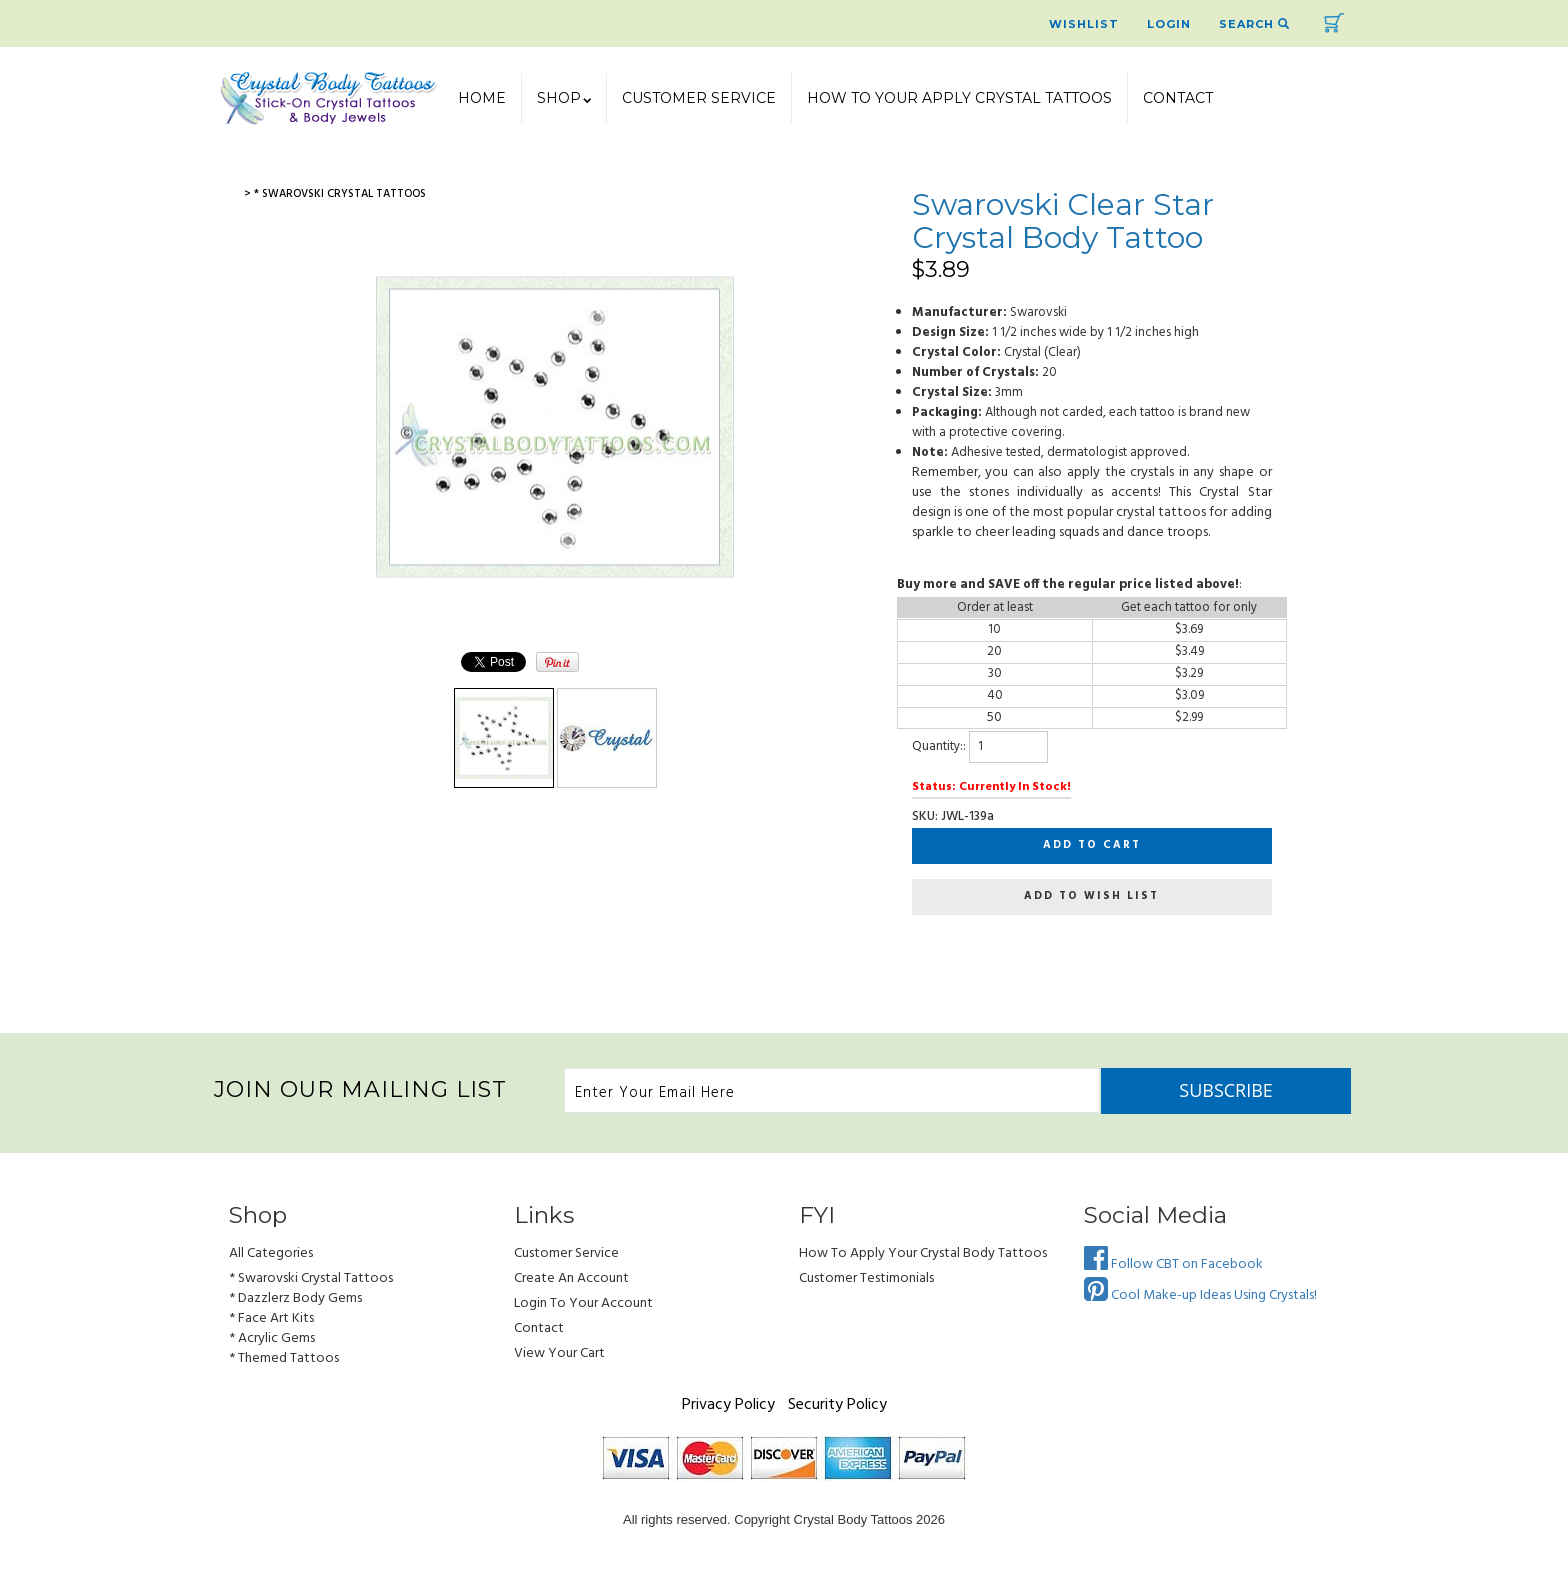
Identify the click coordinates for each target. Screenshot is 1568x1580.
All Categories (271, 1253)
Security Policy (837, 1405)
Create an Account (571, 1278)
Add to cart (1092, 845)
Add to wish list (1091, 896)
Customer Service (699, 98)
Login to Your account (583, 1303)
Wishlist (1084, 24)
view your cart (559, 1353)
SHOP (564, 98)
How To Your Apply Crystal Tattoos (959, 98)
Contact (1178, 98)
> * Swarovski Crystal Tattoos (335, 194)
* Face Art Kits (271, 1318)
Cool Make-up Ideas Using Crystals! (1200, 1295)
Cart (1334, 23)
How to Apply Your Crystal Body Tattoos (923, 1253)
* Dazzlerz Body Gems (295, 1298)
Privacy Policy (728, 1405)
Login (1169, 24)
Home (482, 98)
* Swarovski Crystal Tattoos (311, 1278)
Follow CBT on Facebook (1173, 1264)
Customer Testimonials (866, 1278)
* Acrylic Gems (272, 1338)
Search (1254, 24)
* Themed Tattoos (284, 1358)
